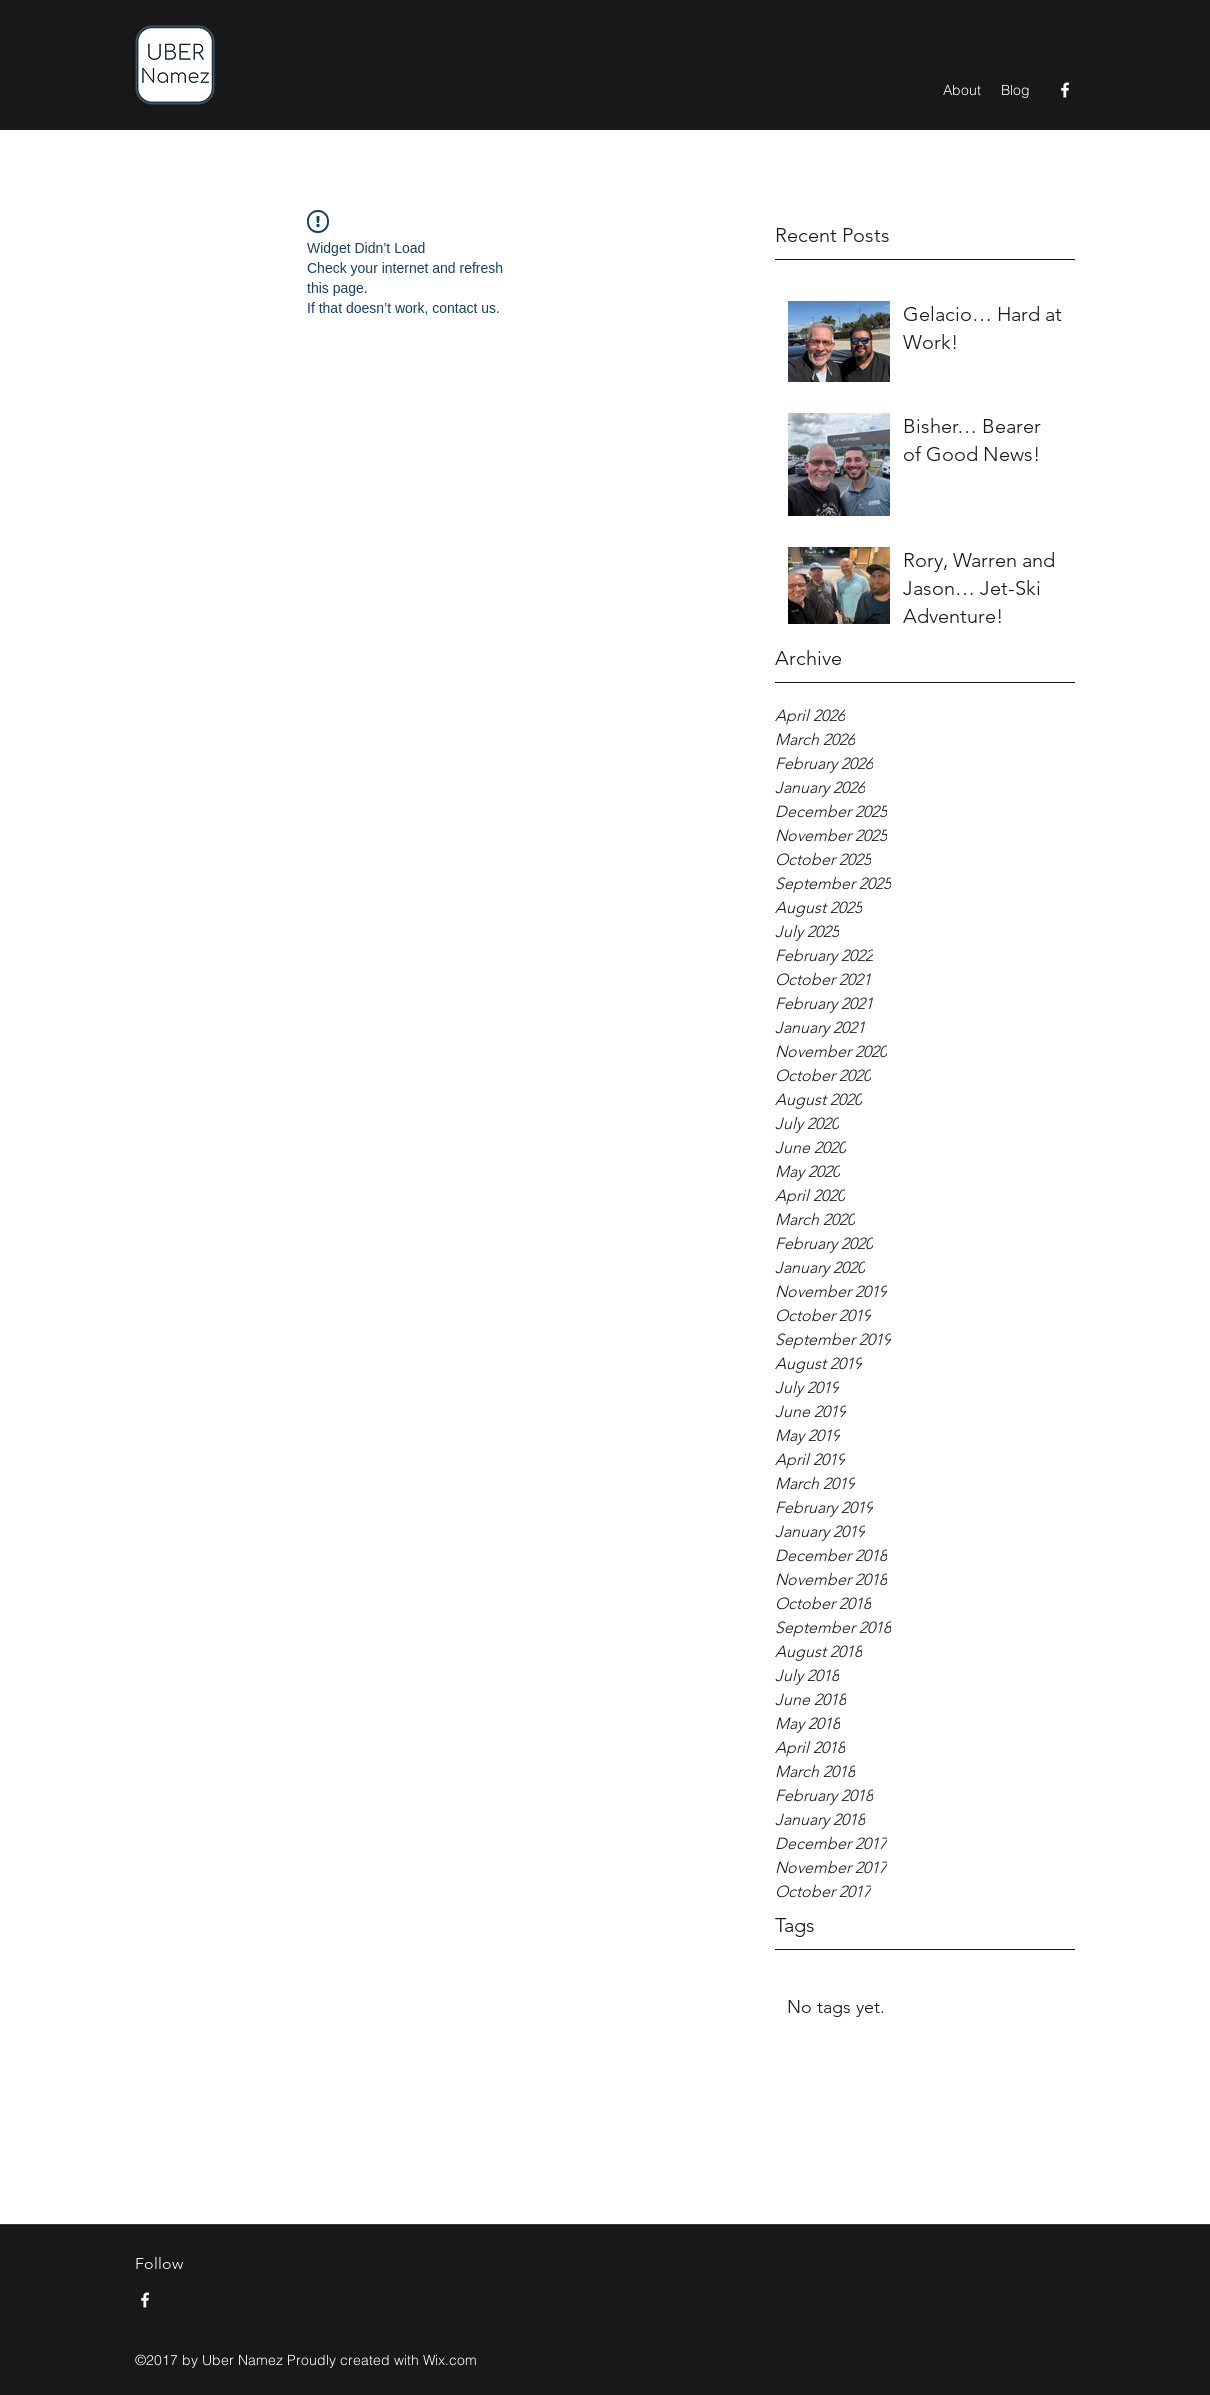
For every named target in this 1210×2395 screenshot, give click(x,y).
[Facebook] (1065, 90)
